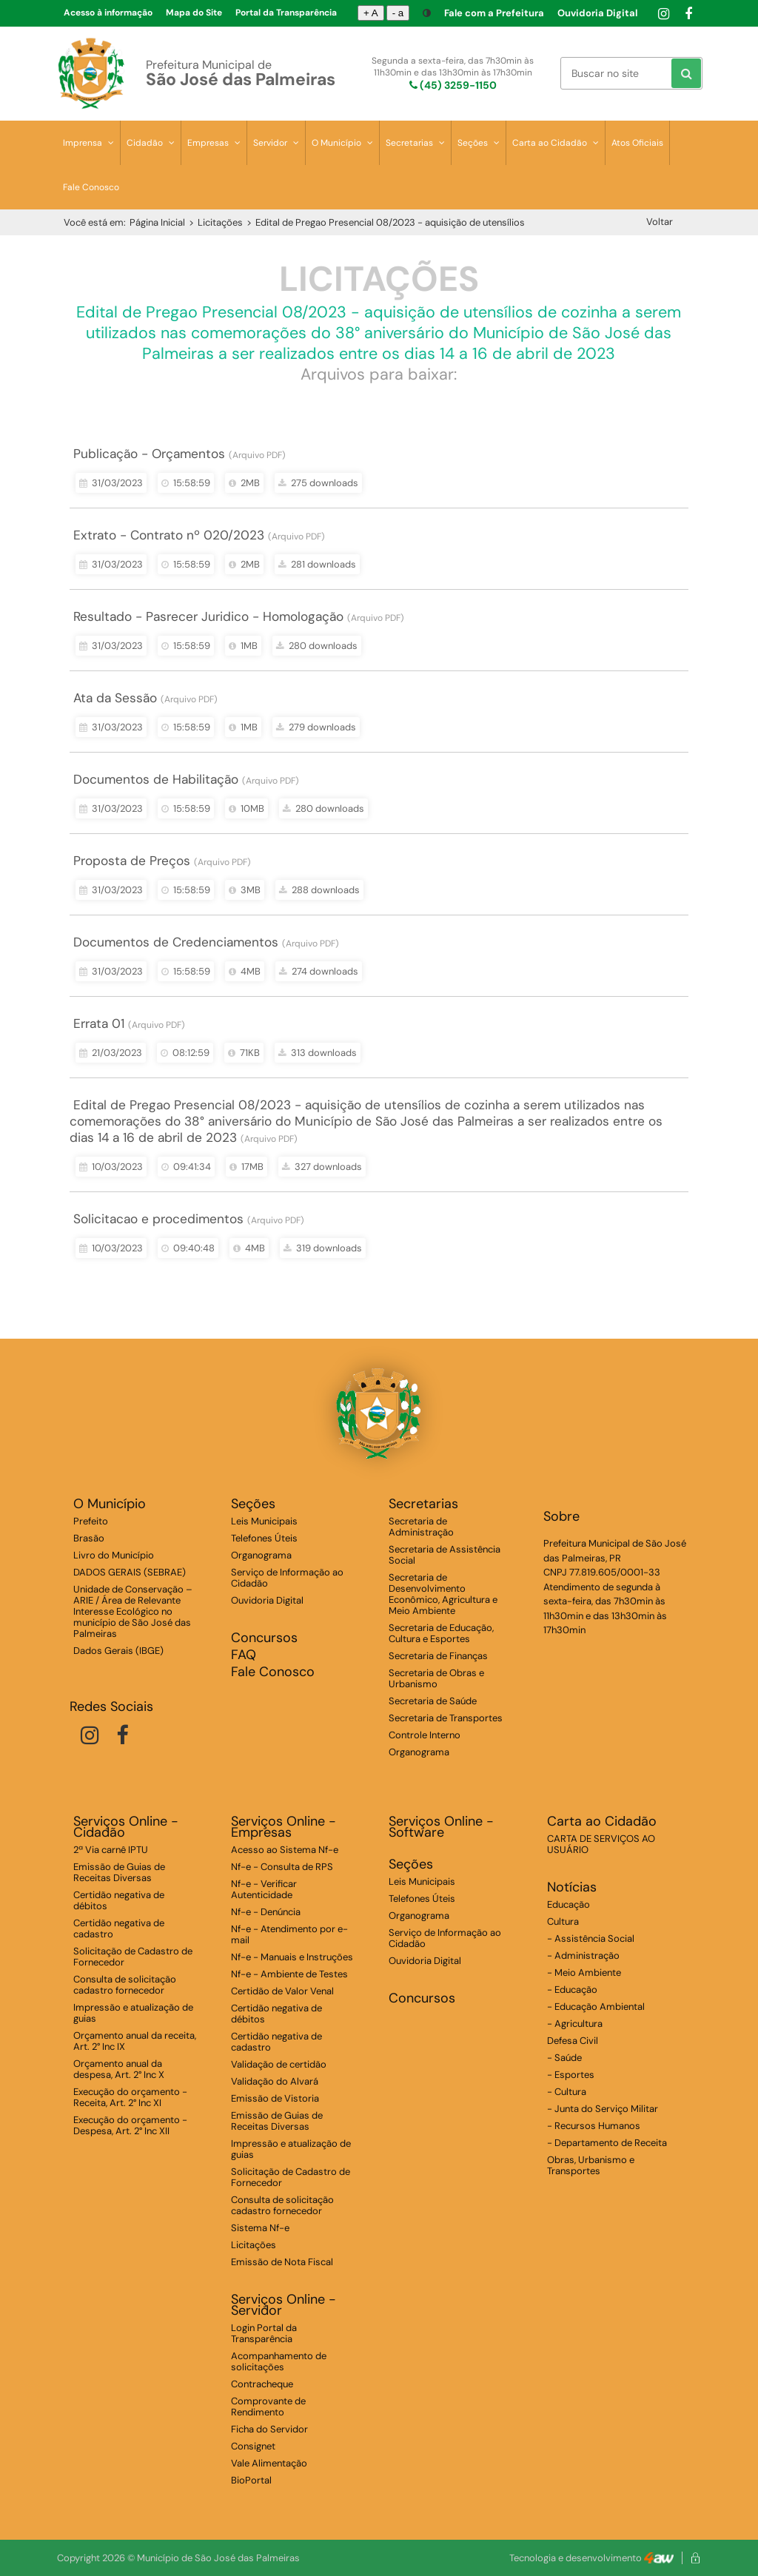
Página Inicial (157, 222)
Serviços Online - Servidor (283, 2305)
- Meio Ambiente (584, 1972)
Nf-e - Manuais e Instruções (292, 1957)
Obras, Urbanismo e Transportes (590, 2165)
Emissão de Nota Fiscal (282, 2261)
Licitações (220, 222)
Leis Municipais (264, 1521)
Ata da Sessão (115, 698)
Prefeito (90, 1521)
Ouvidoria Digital (597, 13)
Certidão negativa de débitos (118, 1900)
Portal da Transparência (286, 13)
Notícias (572, 1887)
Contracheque (262, 2384)
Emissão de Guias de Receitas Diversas (119, 1872)
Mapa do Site (194, 13)
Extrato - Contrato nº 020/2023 (168, 535)
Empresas (214, 143)
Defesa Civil (572, 2040)
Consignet (253, 2446)
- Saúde (564, 2057)
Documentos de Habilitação (155, 779)
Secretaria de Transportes (446, 1718)
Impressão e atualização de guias (133, 2013)
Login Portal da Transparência (264, 2333)
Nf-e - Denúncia (266, 1911)
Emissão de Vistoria (275, 2098)
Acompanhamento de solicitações (278, 2361)
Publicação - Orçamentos (149, 453)
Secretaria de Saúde (433, 1700)
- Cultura (566, 2091)
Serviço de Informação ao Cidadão (287, 1578)
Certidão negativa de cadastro (118, 1928)
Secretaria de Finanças (438, 1655)
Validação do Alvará (274, 2081)
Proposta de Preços (131, 860)
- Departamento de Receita (607, 2142)
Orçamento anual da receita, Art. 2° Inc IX (134, 2041)
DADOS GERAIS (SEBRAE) (129, 1572)
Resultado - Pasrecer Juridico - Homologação (208, 616)
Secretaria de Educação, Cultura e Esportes (441, 1633)
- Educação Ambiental (596, 2006)
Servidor (276, 143)
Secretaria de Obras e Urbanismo (436, 1678)
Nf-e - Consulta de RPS (282, 1866)
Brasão (88, 1538)
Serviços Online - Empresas (283, 1827)
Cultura (563, 1921)
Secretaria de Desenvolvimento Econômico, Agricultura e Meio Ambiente (443, 1594)
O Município (342, 143)
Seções (478, 143)
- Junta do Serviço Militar (602, 2108)
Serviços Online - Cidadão (125, 1827)
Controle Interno (424, 1735)
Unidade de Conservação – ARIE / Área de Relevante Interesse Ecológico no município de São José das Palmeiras (132, 1611)
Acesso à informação (108, 13)
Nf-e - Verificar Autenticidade (264, 1889)
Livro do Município (113, 1555)
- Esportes (570, 2074)
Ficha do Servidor (269, 2429)
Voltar (659, 221)
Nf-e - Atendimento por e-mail (289, 1934)
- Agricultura (575, 2023)
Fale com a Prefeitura (494, 13)
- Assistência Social (590, 1938)
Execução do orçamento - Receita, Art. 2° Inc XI (130, 2097)
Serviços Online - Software (441, 1827)
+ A (370, 13)
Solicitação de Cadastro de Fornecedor (132, 1957)
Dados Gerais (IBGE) (118, 1650)
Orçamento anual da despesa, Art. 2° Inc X (118, 2069)
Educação (568, 1904)
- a (398, 13)
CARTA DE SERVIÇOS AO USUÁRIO (601, 1844)
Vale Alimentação (269, 2463)
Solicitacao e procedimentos (158, 1219)
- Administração (583, 1955)
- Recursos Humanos (593, 2125)
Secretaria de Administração (421, 1527)
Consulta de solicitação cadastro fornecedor (124, 1985)
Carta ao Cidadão (555, 143)
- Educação (572, 1989)
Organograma (261, 1555)
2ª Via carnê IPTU (110, 1849)
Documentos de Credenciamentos (175, 942)
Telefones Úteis (264, 1538)
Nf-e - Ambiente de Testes (289, 1974)
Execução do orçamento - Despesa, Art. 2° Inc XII (130, 2125)
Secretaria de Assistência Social (444, 1555)
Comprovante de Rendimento (268, 2406)
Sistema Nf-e (260, 2227)
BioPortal (251, 2480)
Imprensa (88, 143)
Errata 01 (98, 1023)
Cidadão (151, 143)
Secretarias (415, 143)
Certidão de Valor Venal (282, 1991)
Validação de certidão (278, 2064)
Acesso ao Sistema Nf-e (284, 1849)
